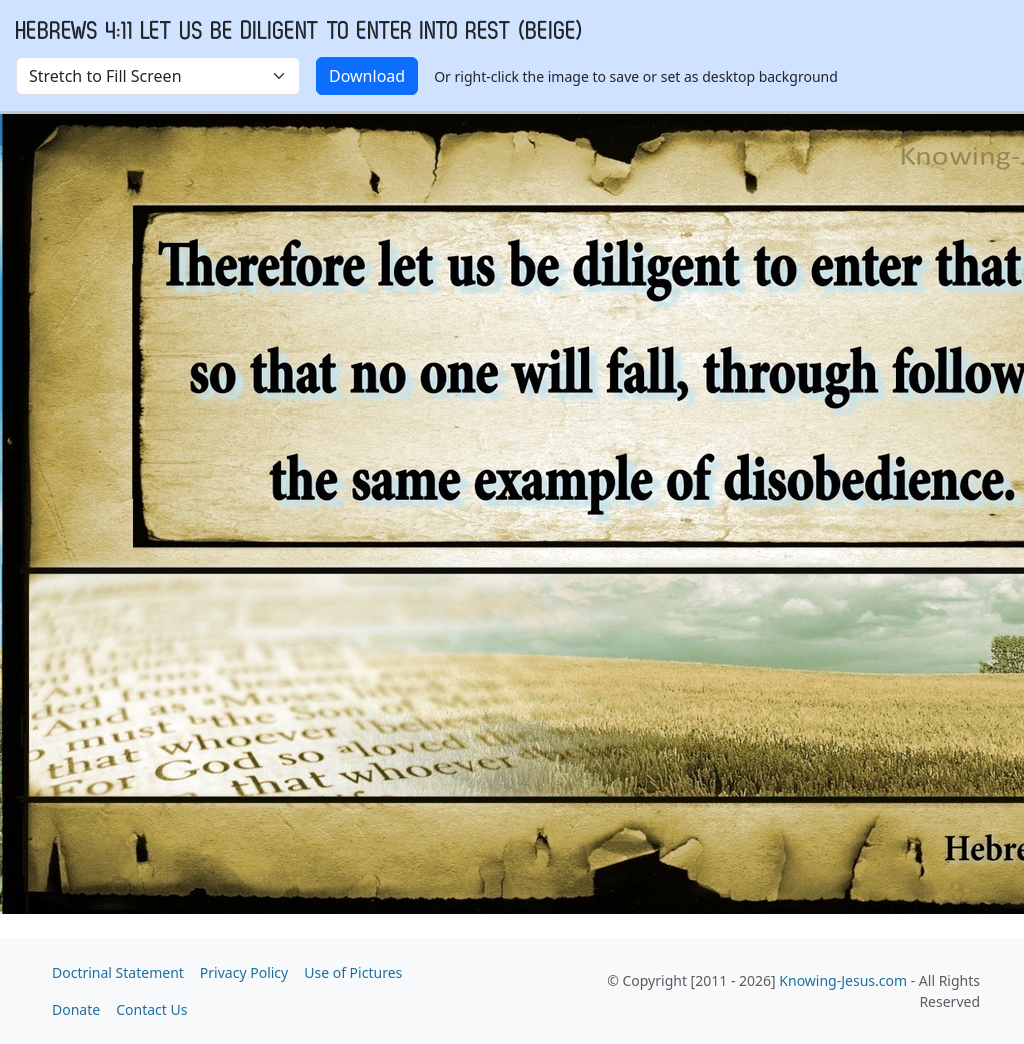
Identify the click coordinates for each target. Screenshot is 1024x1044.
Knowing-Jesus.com (843, 980)
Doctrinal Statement (118, 972)
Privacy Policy (244, 972)
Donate (76, 1009)
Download (367, 76)
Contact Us (151, 1009)
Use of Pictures (353, 972)
